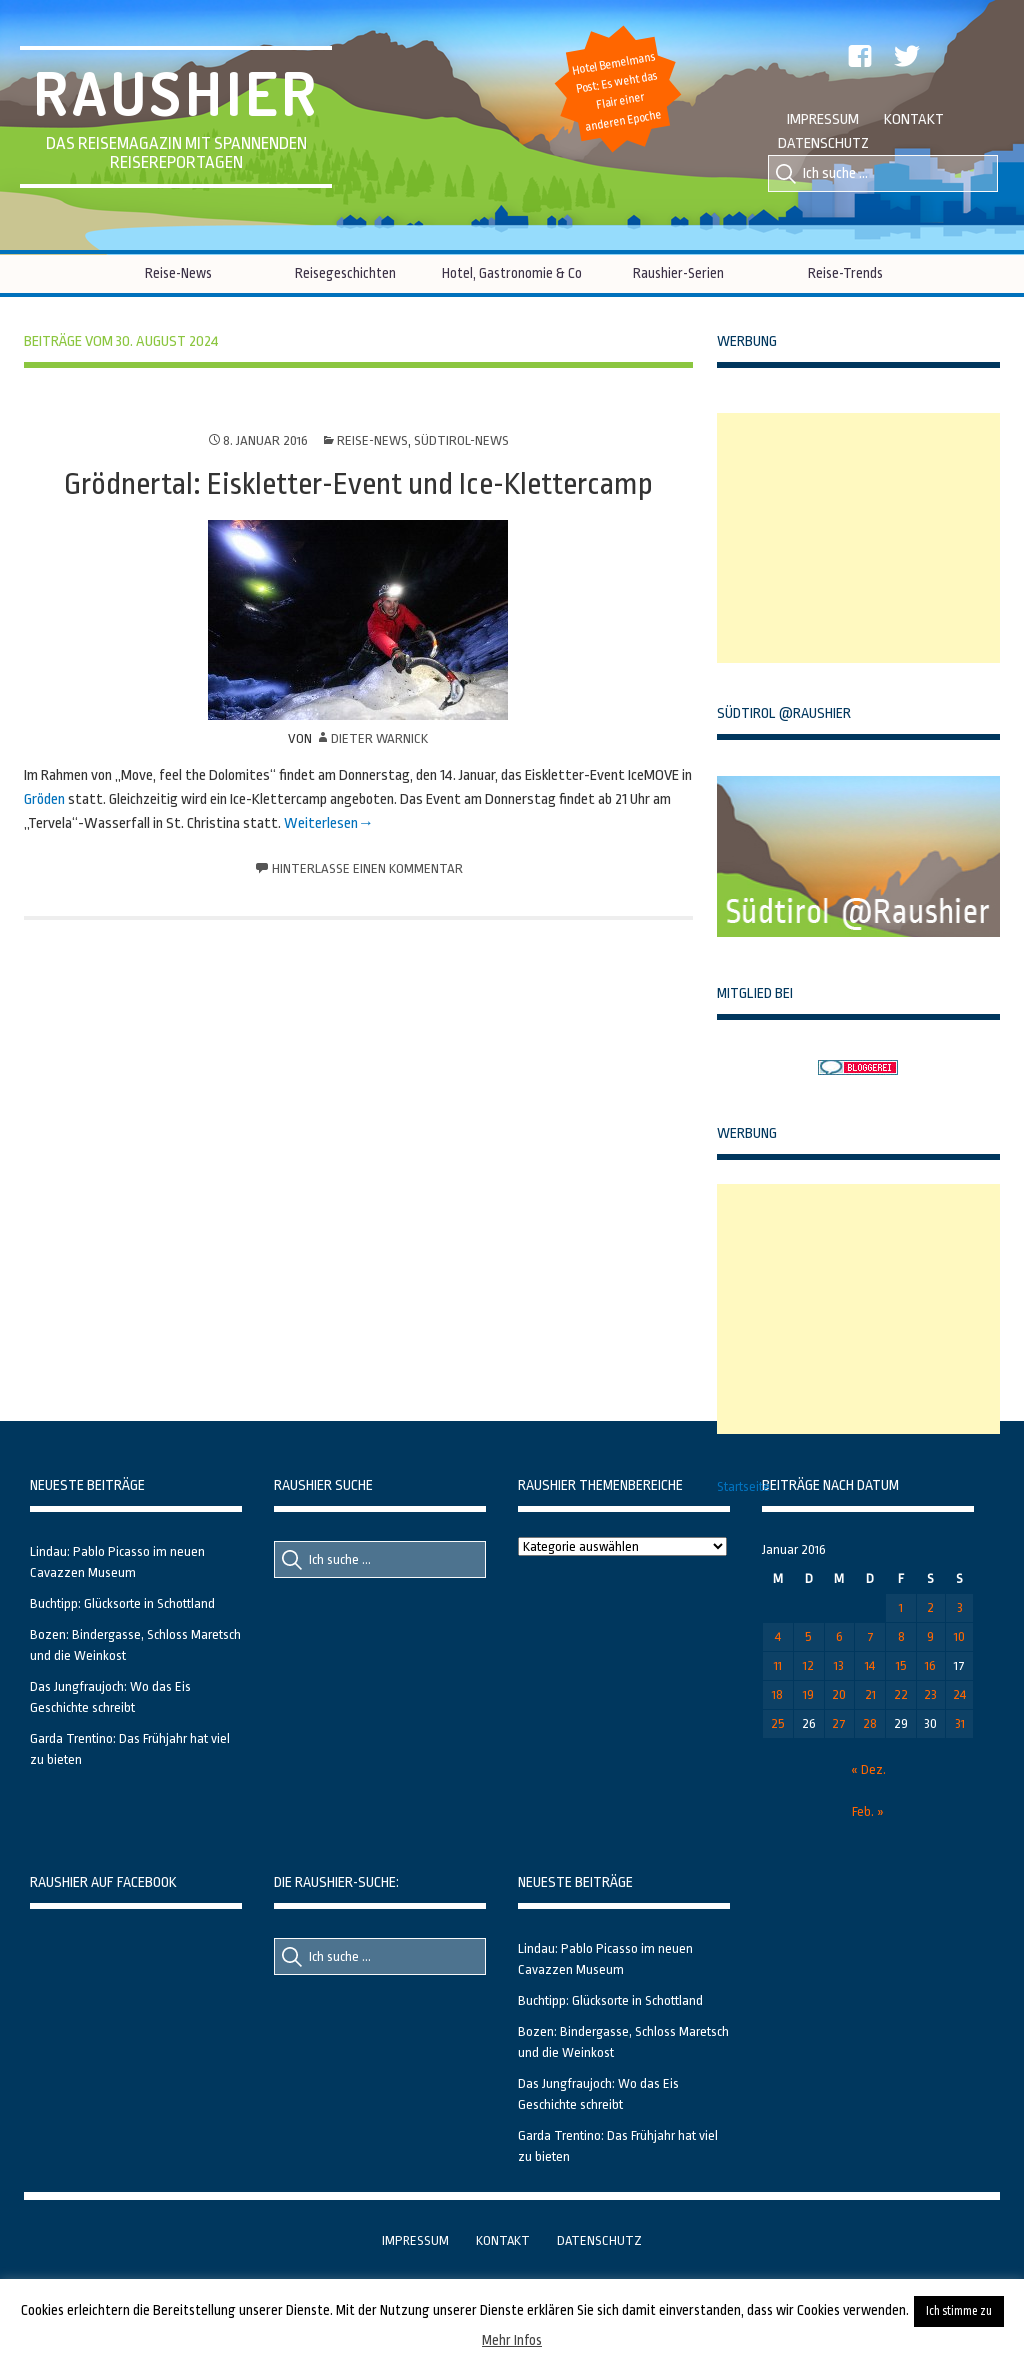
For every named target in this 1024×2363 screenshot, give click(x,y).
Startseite (743, 1486)
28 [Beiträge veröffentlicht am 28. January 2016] (870, 1723)
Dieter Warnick (379, 738)
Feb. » (868, 1811)
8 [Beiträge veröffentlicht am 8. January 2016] (901, 1636)
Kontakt (914, 119)
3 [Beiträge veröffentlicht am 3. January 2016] (960, 1607)
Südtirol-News (461, 440)
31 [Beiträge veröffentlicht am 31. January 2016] (960, 1723)
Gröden (44, 799)
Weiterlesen (321, 823)
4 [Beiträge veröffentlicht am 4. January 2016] (778, 1636)
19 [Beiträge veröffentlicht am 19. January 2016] (808, 1694)
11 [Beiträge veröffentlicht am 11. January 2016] (778, 1665)
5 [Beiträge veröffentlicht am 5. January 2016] (808, 1636)
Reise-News (178, 273)
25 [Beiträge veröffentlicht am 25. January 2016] (778, 1723)
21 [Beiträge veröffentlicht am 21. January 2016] (870, 1694)
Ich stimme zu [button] (959, 2311)
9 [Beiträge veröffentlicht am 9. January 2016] (930, 1636)
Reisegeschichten (345, 273)
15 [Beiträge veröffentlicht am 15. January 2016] (901, 1665)
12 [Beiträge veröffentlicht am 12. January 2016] (808, 1665)
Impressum (823, 119)
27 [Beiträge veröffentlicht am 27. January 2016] (839, 1723)
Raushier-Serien (678, 273)
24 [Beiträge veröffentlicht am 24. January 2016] (959, 1694)
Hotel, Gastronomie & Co (512, 273)
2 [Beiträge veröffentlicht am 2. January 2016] (930, 1607)
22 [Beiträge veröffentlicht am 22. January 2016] (901, 1694)
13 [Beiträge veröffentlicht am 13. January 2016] (839, 1665)
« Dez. (868, 1769)
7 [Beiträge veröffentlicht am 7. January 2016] (870, 1636)
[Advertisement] (867, 538)
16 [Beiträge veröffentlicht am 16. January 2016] (930, 1665)
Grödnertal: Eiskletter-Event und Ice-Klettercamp (358, 484)
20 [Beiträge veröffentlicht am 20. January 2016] (839, 1694)
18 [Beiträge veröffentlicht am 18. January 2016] (777, 1694)
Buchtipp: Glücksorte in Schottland (122, 1603)
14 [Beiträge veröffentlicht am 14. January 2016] (870, 1665)
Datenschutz (823, 143)
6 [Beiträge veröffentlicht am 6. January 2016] (839, 1636)
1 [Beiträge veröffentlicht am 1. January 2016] (901, 1607)
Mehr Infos (512, 2340)
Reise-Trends (845, 273)
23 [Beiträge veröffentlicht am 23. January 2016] (930, 1694)
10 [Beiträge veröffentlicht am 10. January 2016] (959, 1636)
